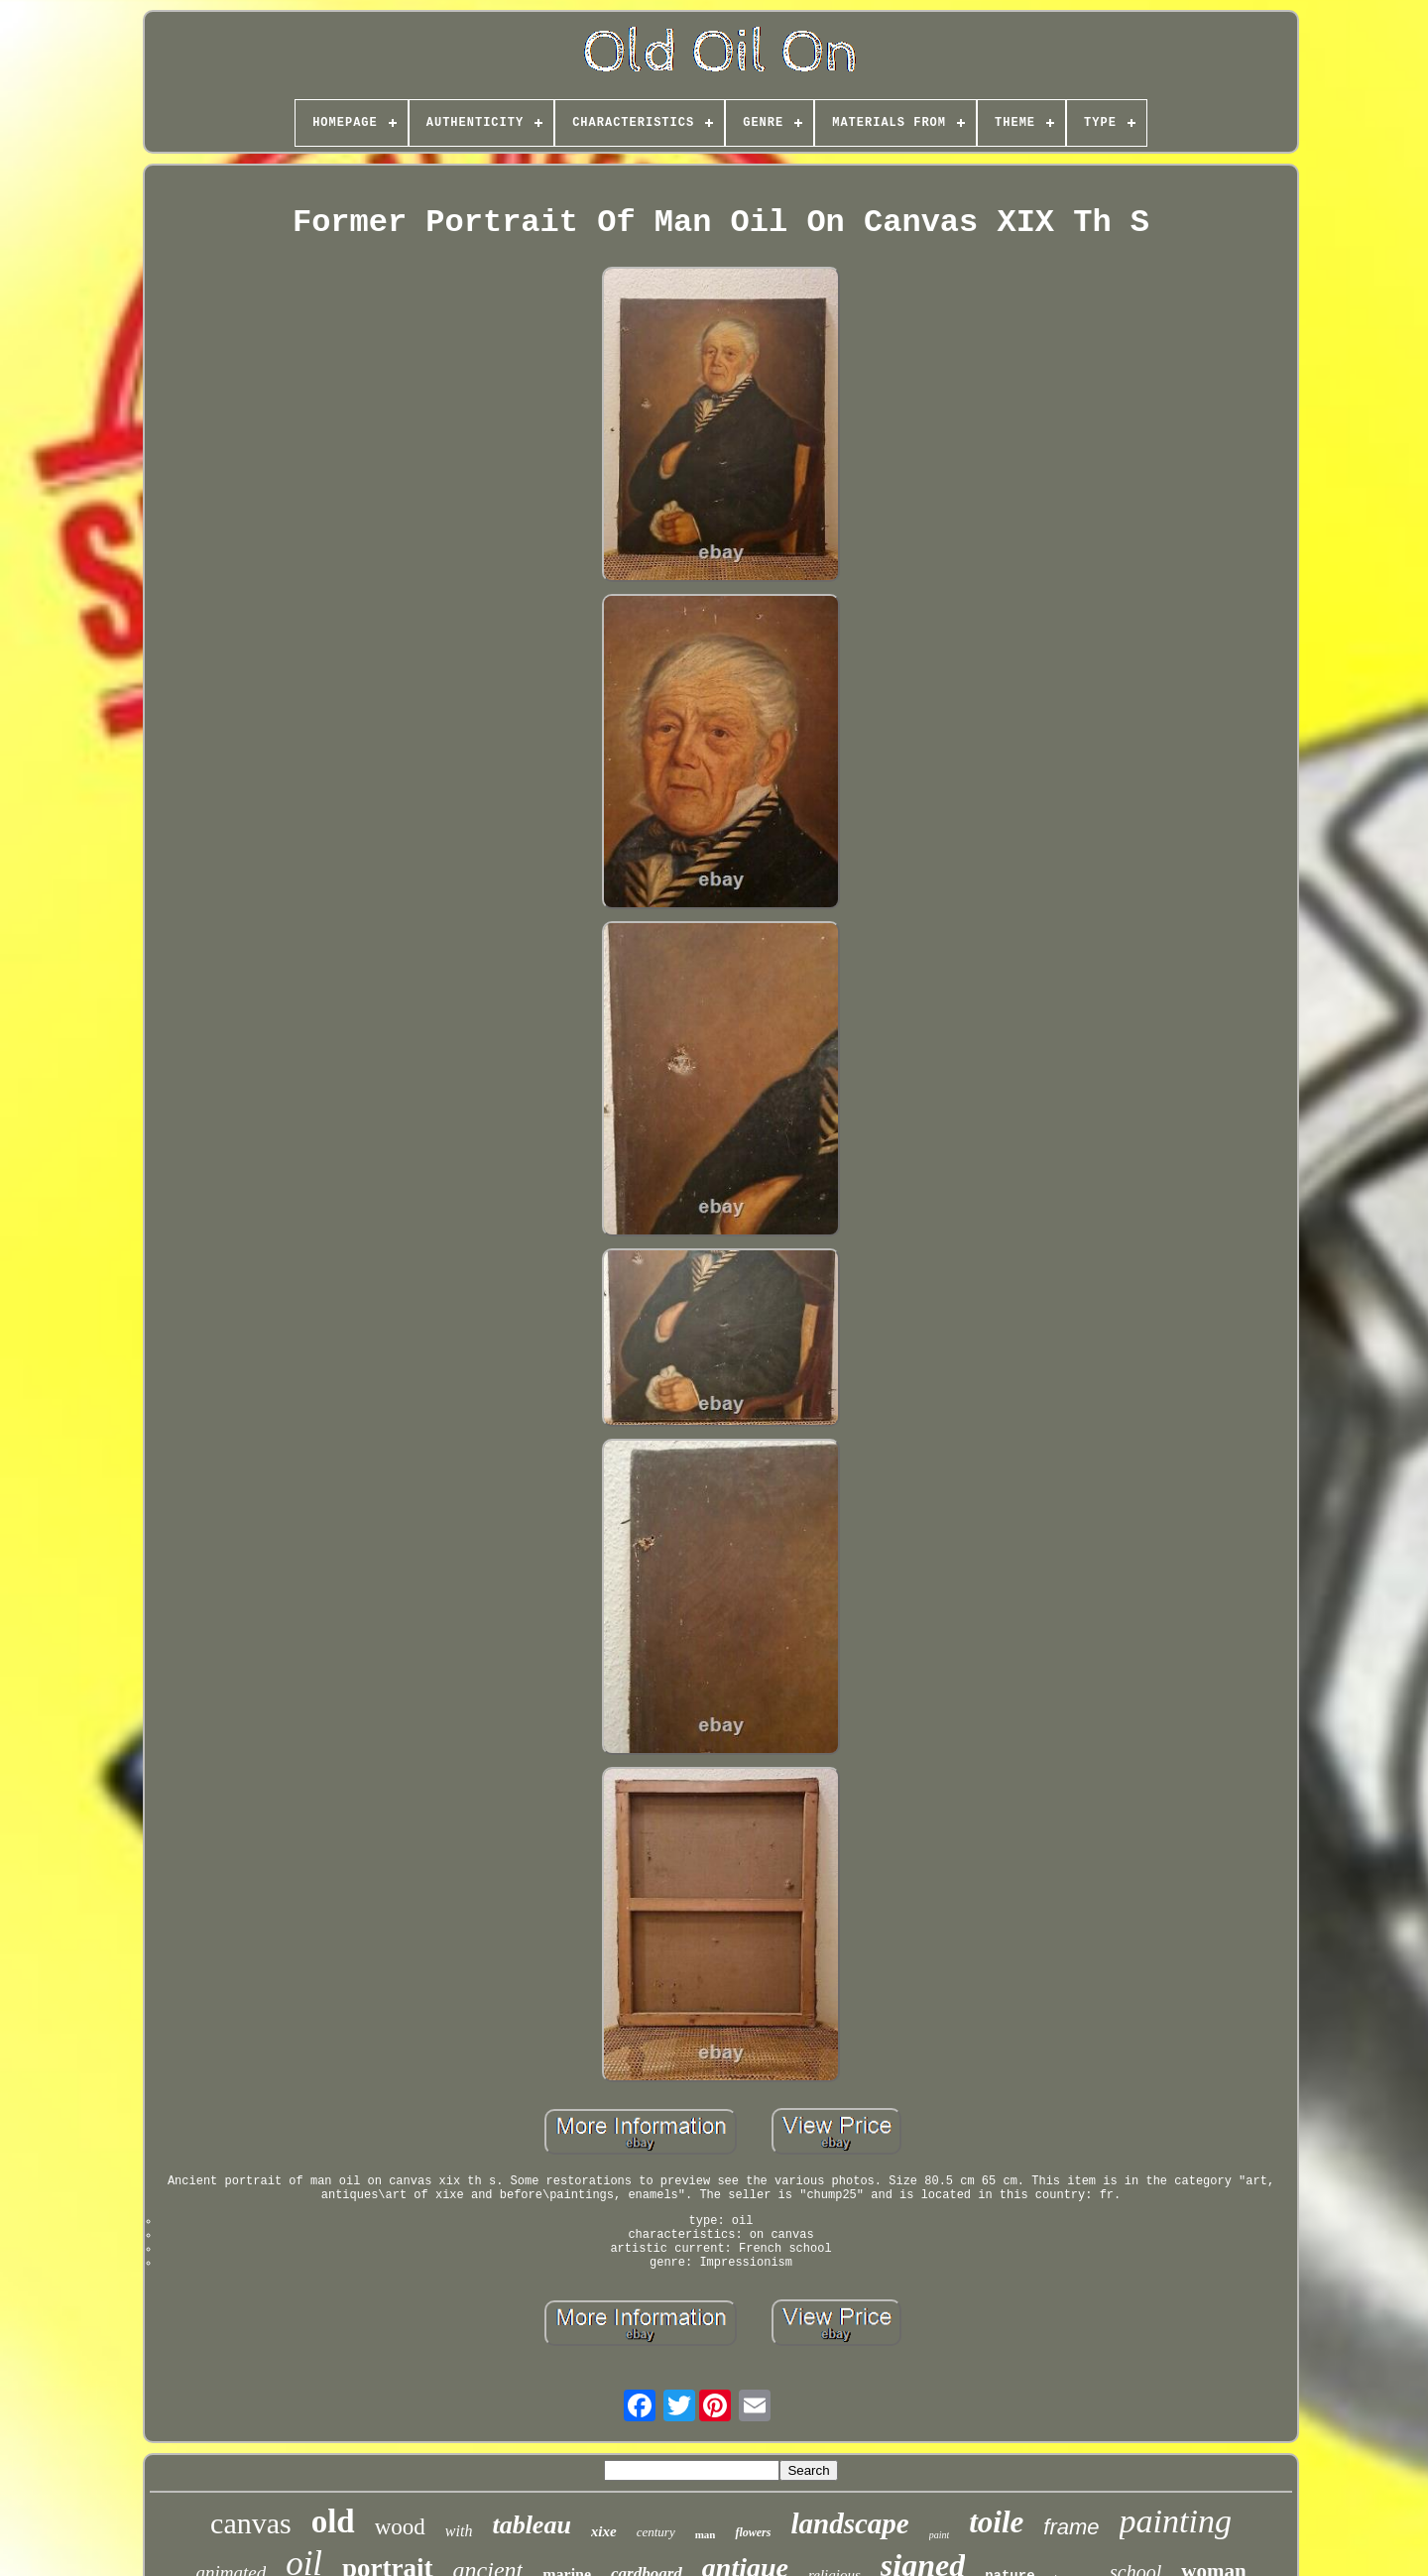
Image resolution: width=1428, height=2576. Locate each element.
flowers (753, 2532)
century (656, 2531)
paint (939, 2534)
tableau (531, 2525)
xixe (604, 2531)
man (705, 2534)
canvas (251, 2523)
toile (996, 2522)
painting (1176, 2521)
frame (1071, 2527)
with (459, 2530)
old (333, 2521)
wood (400, 2527)
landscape (849, 2523)
